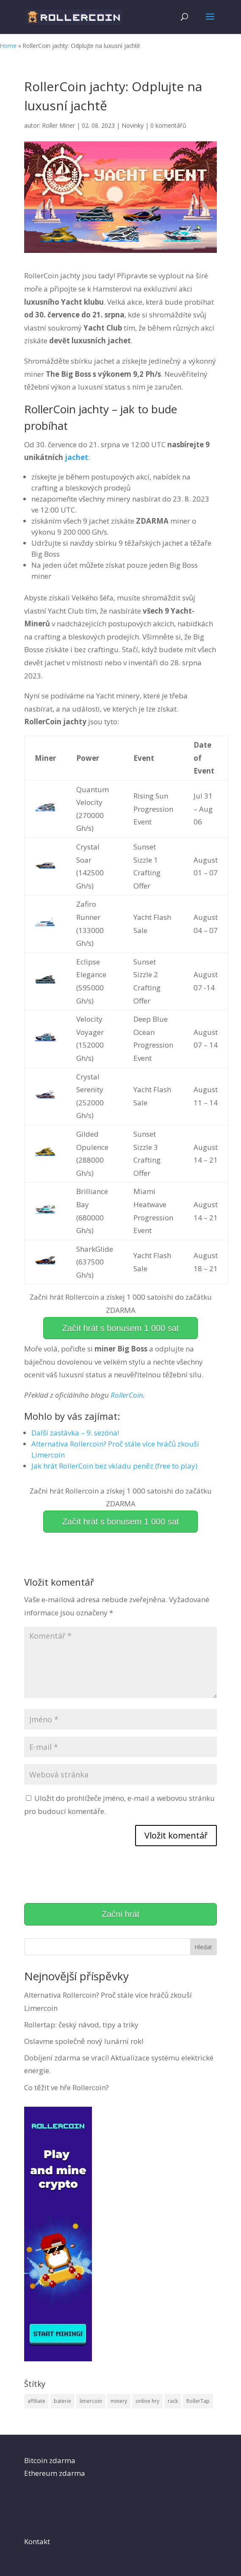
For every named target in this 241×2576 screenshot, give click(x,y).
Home (8, 46)
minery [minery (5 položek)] (119, 2401)
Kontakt (37, 2541)
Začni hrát (120, 1914)
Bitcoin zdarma (49, 2460)
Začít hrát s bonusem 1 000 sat (120, 1328)
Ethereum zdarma (54, 2473)
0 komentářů (168, 125)
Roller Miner (58, 125)
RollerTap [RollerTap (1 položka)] (198, 2401)
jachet (76, 457)
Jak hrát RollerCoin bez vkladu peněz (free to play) (114, 1466)
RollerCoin (127, 1395)
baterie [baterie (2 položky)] (62, 2401)
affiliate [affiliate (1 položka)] (36, 2401)
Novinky (133, 125)
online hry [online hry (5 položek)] (147, 2401)
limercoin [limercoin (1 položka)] (91, 2401)
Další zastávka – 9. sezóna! (75, 1433)
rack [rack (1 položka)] (173, 2401)
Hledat (203, 1947)
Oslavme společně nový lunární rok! (83, 2041)
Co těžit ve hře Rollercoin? (66, 2087)
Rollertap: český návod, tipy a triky (81, 2024)
